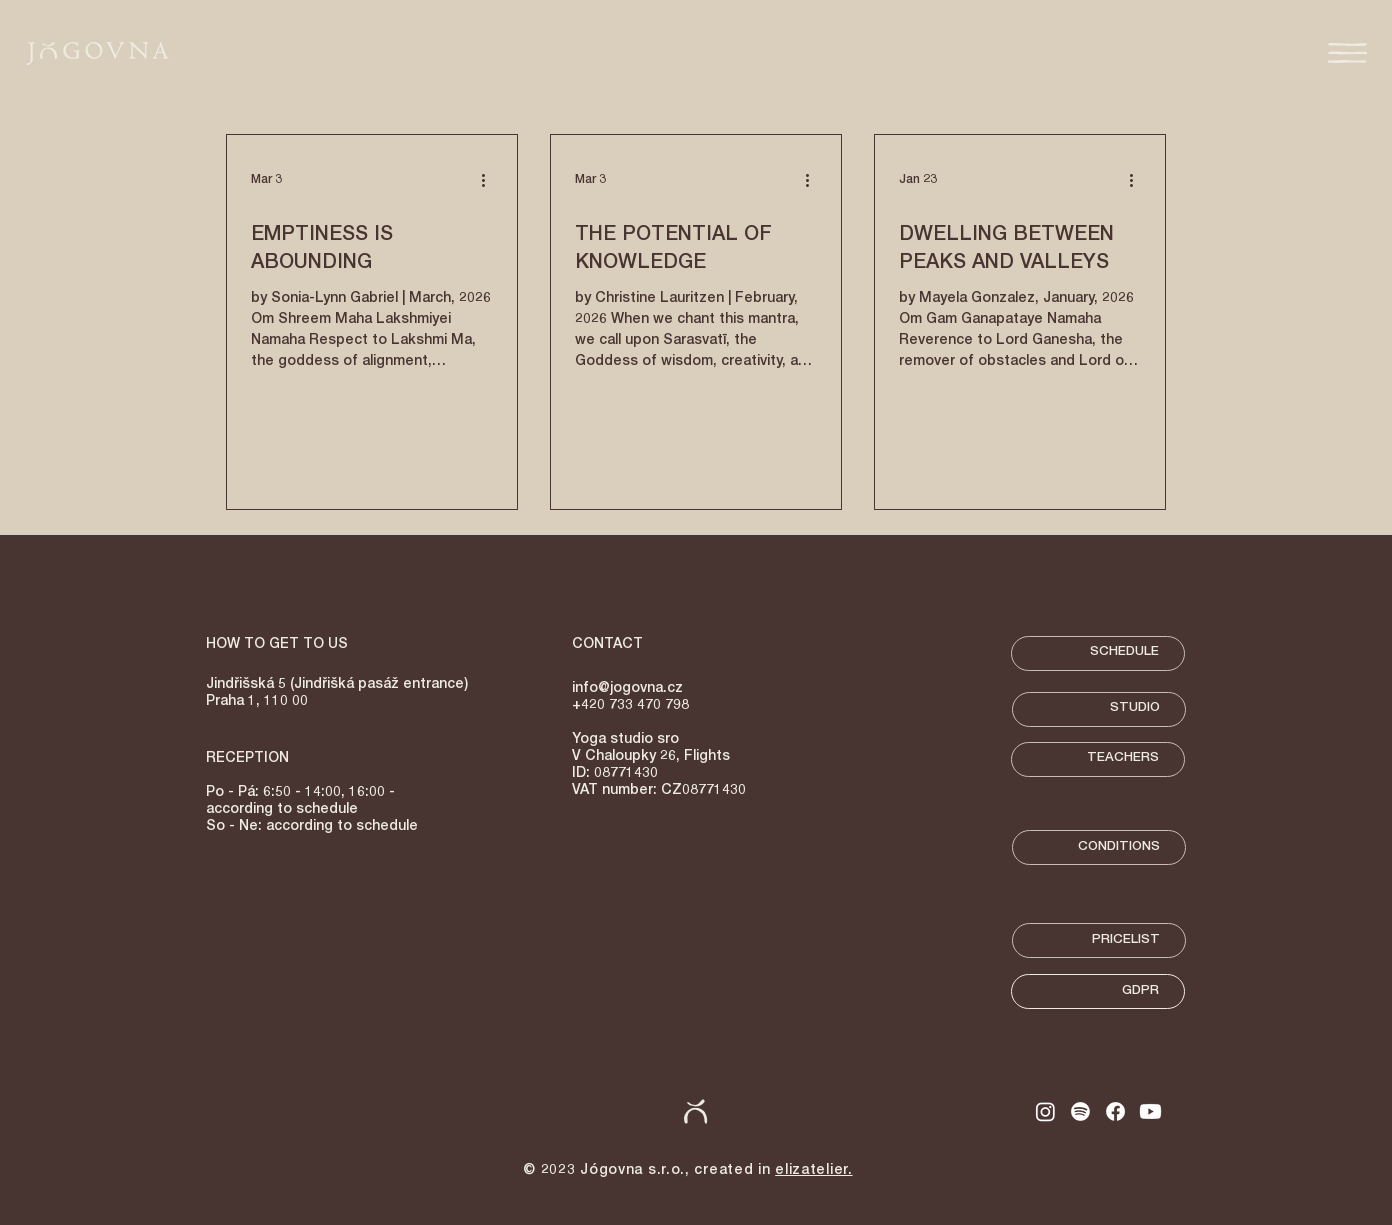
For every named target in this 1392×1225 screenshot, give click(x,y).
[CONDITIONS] (1099, 847)
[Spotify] (1080, 1111)
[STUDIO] (1099, 709)
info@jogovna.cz (627, 689)
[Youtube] (1150, 1111)
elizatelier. (813, 1171)
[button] (1347, 53)
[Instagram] (1045, 1111)
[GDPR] (1098, 991)
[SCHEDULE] (1098, 653)
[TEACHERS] (1098, 759)
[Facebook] (1115, 1111)
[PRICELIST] (1099, 940)
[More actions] (490, 180)
